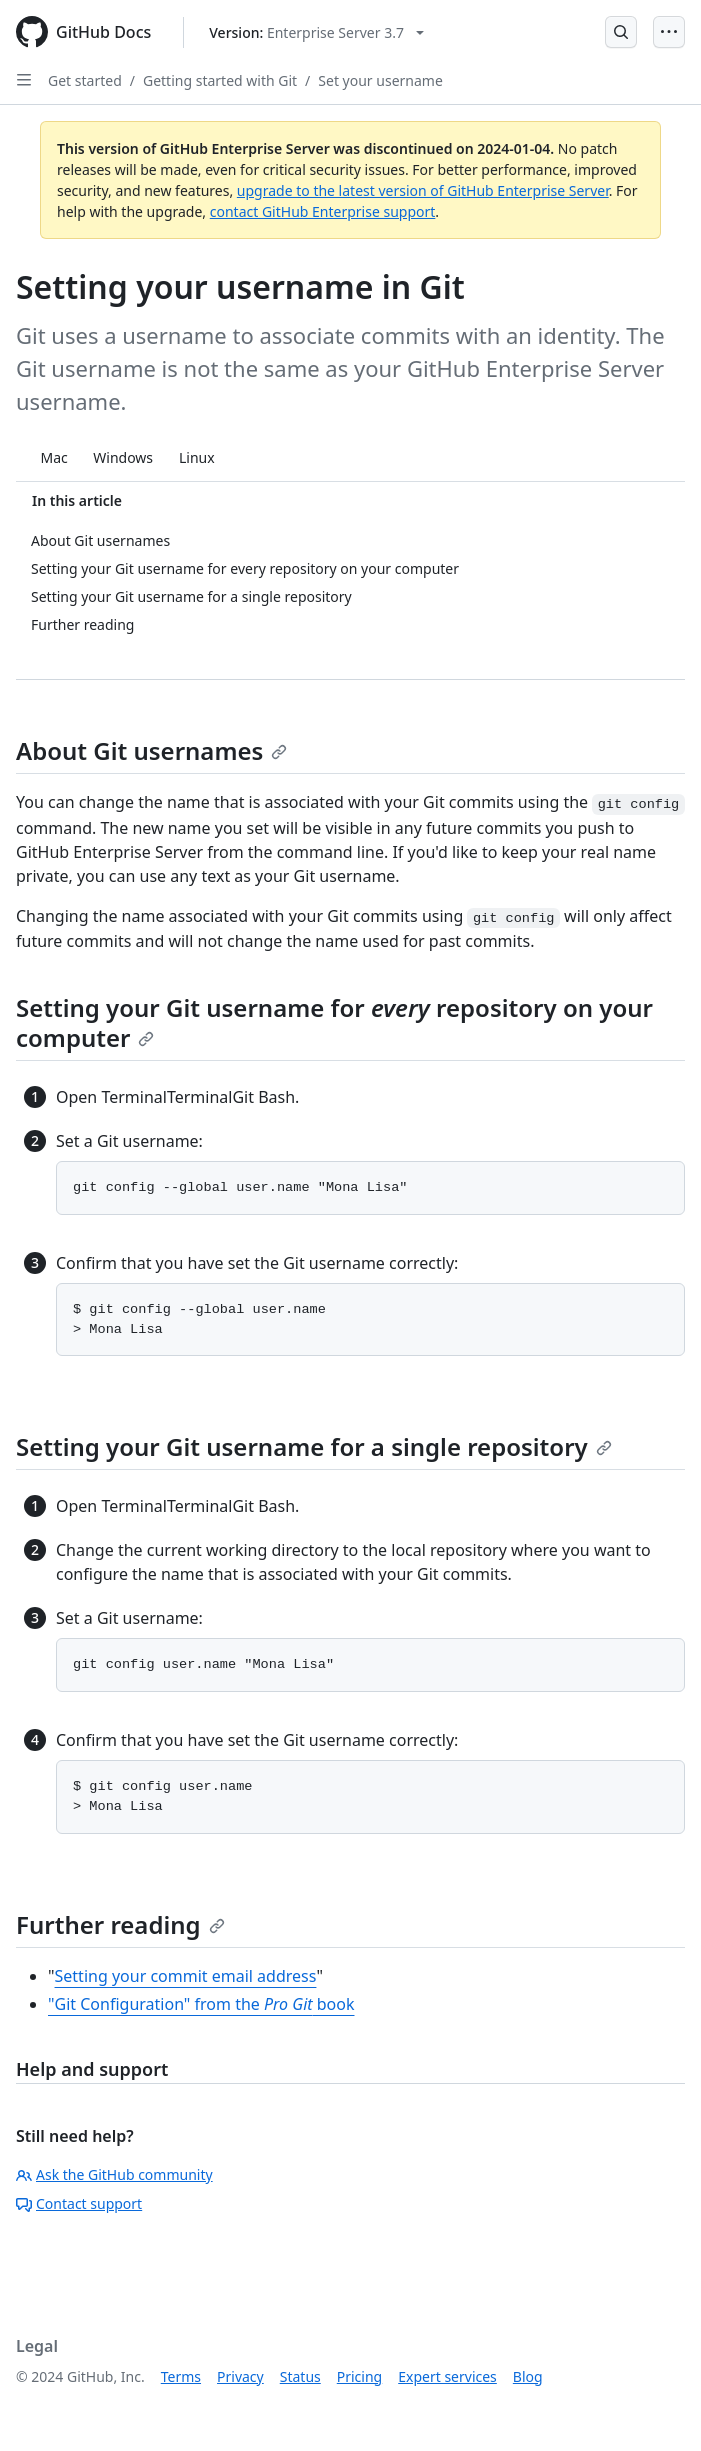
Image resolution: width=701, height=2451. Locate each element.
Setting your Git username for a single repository (314, 1446)
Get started (85, 80)
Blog (528, 2376)
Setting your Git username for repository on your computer (334, 1022)
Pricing (359, 2376)
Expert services (447, 2376)
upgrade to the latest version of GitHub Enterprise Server (423, 190)
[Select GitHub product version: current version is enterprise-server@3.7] (316, 32)
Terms (181, 2376)
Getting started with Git (220, 80)
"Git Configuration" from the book (201, 2004)
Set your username (380, 80)
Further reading (120, 1924)
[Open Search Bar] (621, 32)
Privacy (240, 2376)
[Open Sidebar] (24, 80)
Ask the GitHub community (114, 2174)
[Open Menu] (669, 32)
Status (300, 2376)
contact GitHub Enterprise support (323, 211)
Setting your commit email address (186, 1976)
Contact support (79, 2203)
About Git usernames (151, 750)
